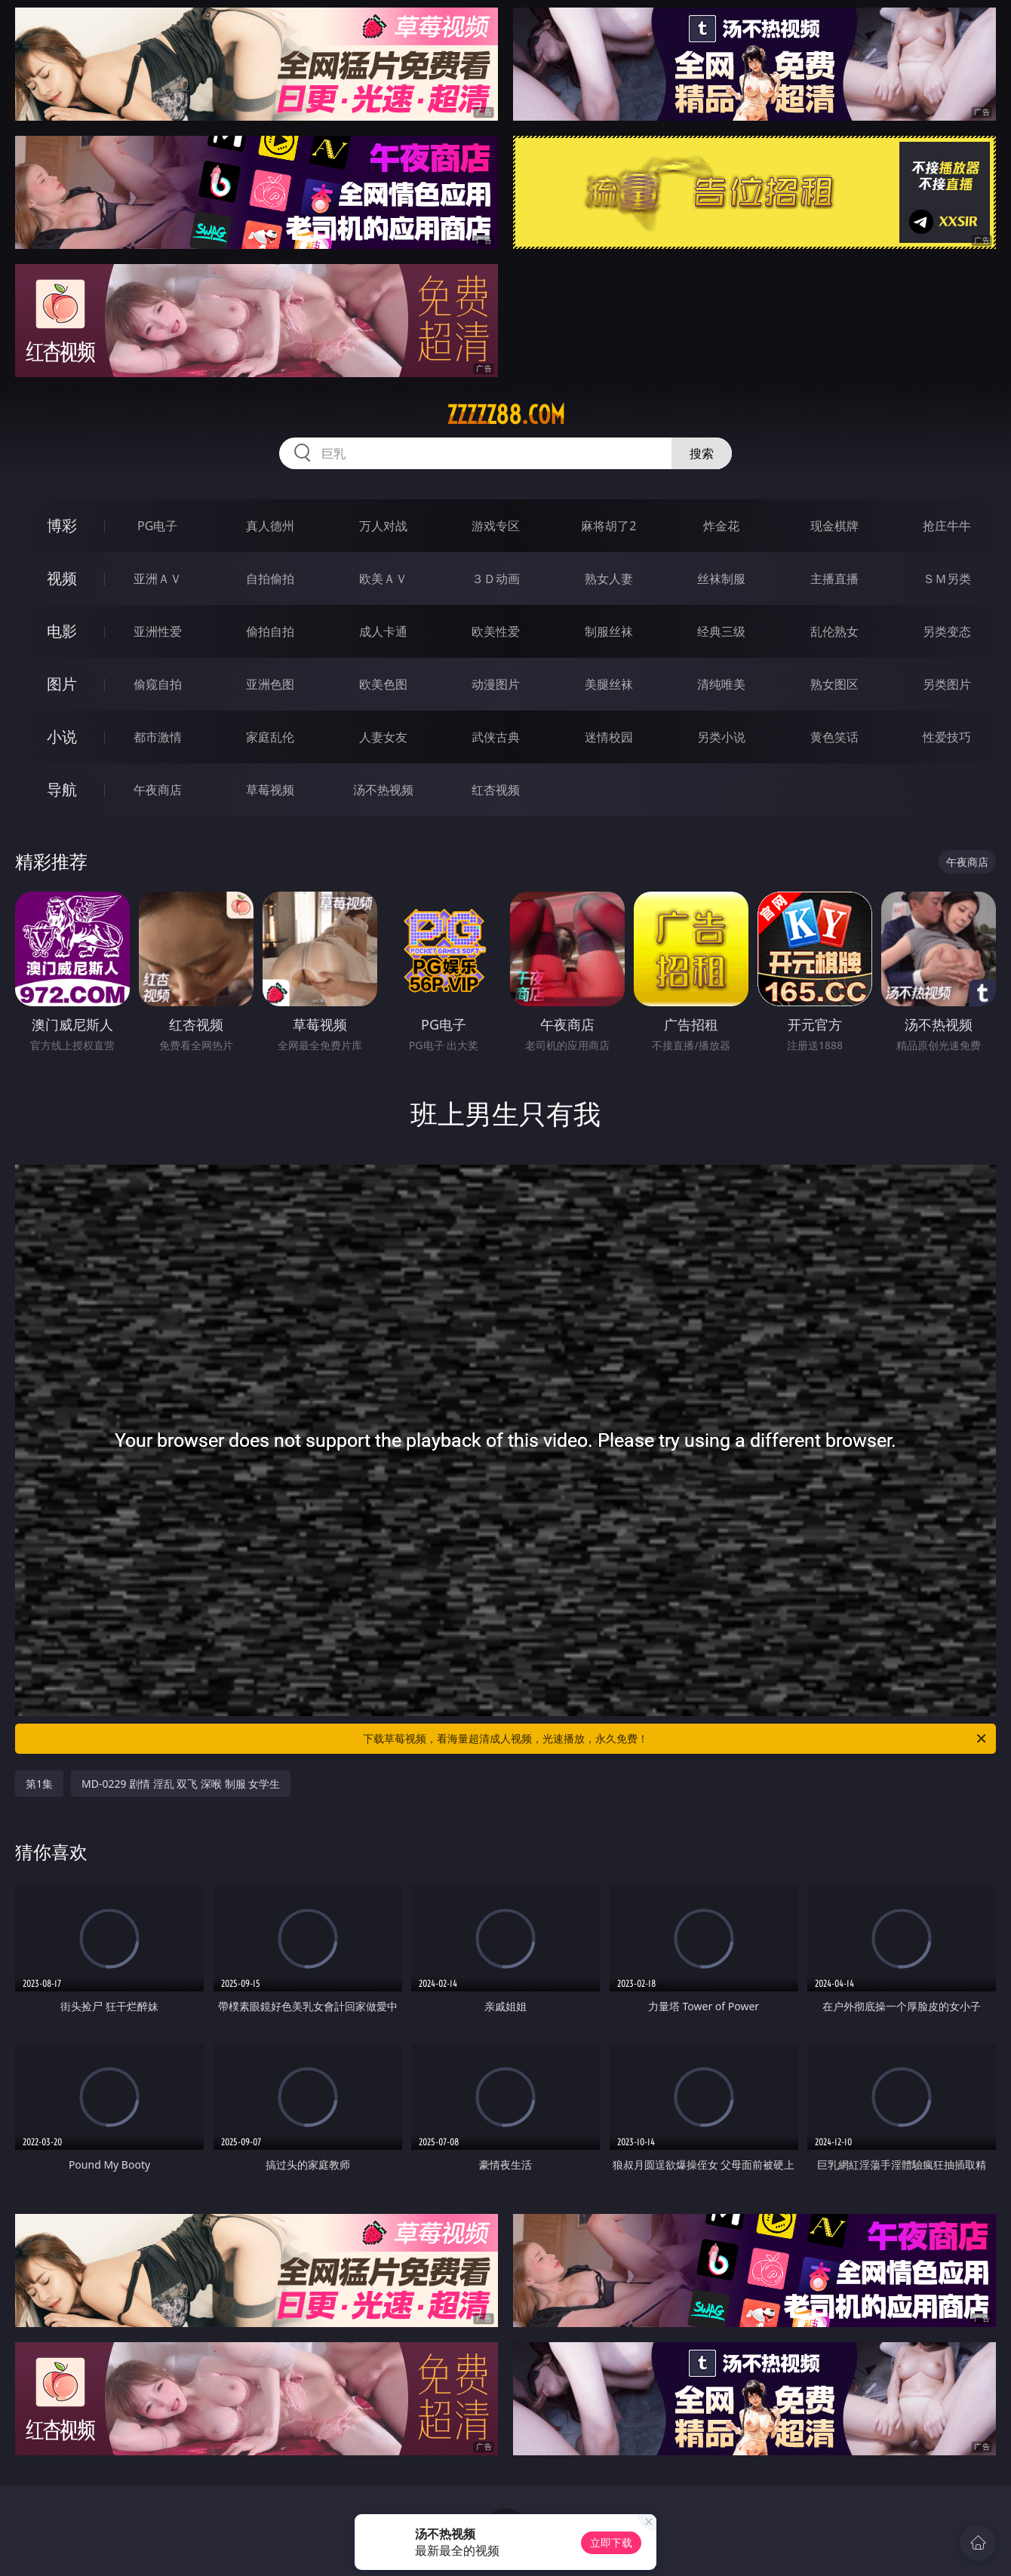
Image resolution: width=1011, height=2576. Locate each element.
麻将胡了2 (608, 525)
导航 (62, 789)
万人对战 (383, 525)
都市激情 (158, 737)
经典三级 (721, 631)
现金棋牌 (834, 525)
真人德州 (270, 525)
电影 (62, 631)
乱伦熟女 (834, 631)
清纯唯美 (721, 684)
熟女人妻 (609, 578)
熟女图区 (834, 684)
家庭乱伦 (270, 737)
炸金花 (721, 525)
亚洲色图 (270, 684)
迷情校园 (609, 737)
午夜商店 (158, 789)
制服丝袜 (609, 631)
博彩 (62, 525)
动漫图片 (496, 684)
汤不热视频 (383, 789)
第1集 (39, 1783)
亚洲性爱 (158, 631)
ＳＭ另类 (947, 578)
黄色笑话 (834, 737)
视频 (62, 578)
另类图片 (947, 684)
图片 (62, 684)
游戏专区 (496, 525)
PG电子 (157, 525)
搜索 (702, 453)
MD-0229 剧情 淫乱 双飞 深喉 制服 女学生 (180, 1783)
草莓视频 (270, 789)
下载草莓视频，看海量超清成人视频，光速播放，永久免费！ (675, 1739)
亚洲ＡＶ (158, 578)
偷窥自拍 (158, 684)
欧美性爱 (496, 631)
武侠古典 (496, 737)
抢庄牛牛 (947, 525)
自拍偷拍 (270, 578)
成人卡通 (383, 631)
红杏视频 (496, 789)
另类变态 (947, 631)
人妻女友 (383, 737)
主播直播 (834, 578)
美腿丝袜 (609, 684)
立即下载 (611, 2542)
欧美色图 (383, 684)
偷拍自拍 (270, 631)
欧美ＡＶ (383, 578)
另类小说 (721, 737)
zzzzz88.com (506, 415)
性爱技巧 (947, 737)
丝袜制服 (721, 578)
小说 (62, 736)
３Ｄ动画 (496, 578)
